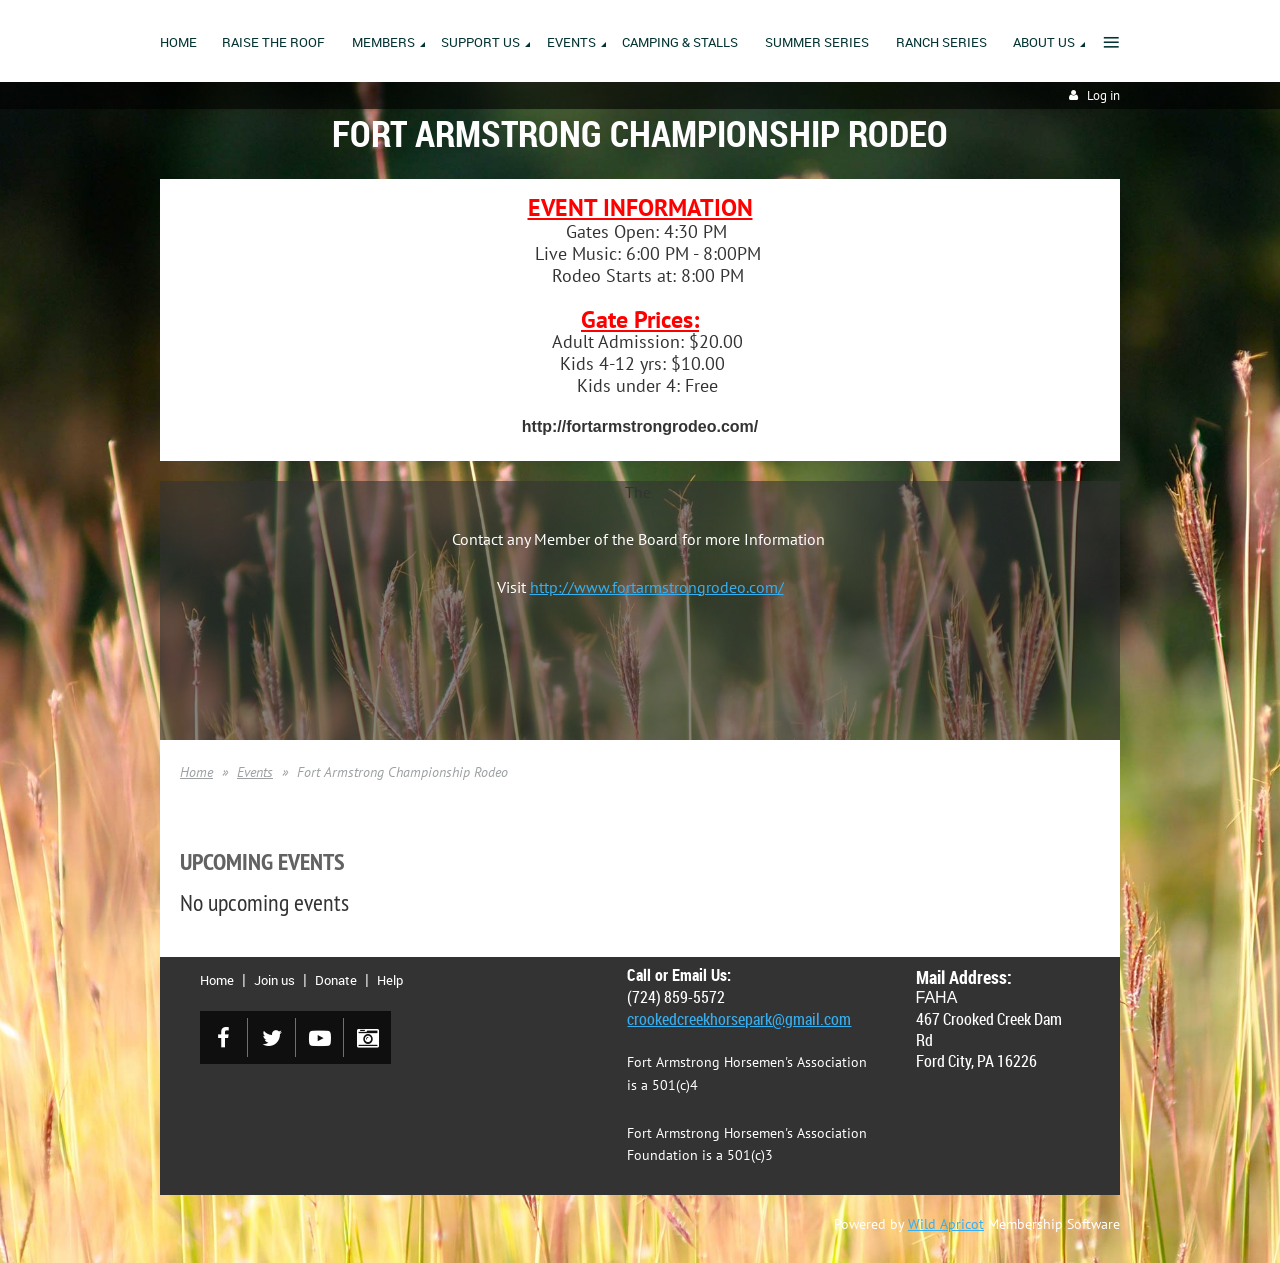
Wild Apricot (946, 1224)
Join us (274, 980)
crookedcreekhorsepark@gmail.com (739, 1019)
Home (196, 772)
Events (255, 772)
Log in (1103, 95)
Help (390, 980)
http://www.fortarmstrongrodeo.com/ (657, 587)
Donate (336, 980)
